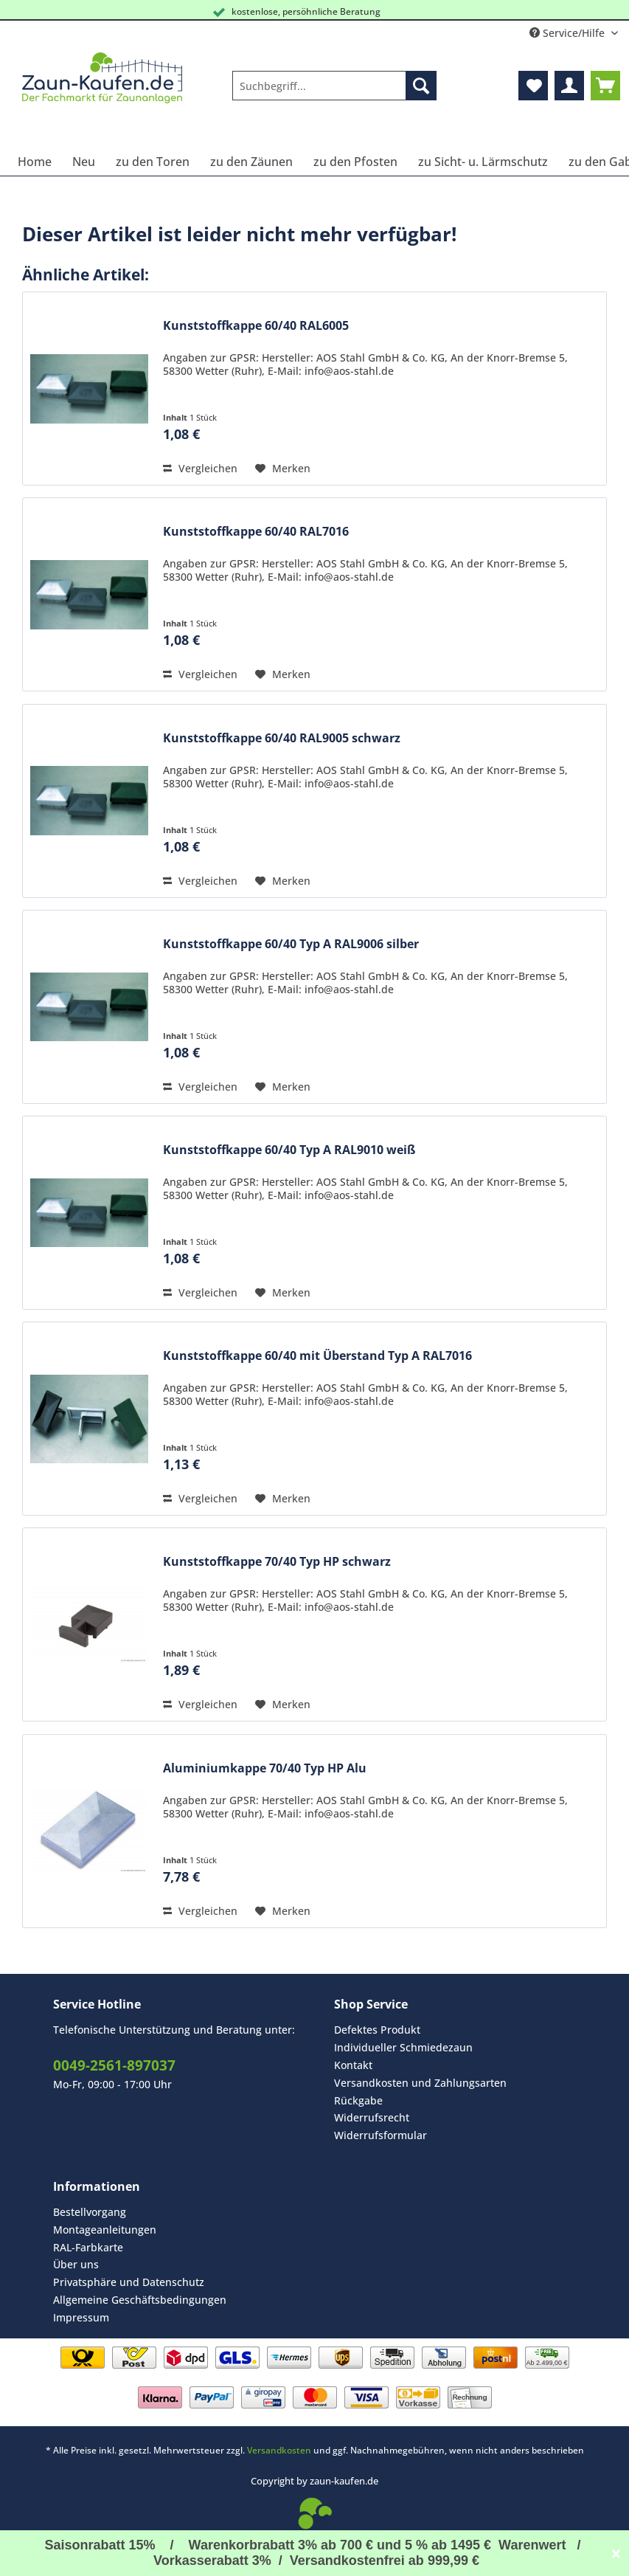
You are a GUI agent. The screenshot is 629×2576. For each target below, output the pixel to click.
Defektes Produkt (377, 2030)
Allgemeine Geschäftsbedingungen (139, 2300)
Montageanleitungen (104, 2230)
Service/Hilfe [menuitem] (568, 33)
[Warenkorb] (605, 85)
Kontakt (353, 2065)
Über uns (76, 2264)
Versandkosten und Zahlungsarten (420, 2083)
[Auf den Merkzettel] (282, 468)
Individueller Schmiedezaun (403, 2047)
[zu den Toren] (152, 162)
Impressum (81, 2317)
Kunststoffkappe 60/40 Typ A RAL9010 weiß (289, 1150)
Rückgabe (358, 2100)
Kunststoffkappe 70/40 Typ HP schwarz (277, 1562)
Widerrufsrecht (371, 2117)
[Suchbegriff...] (334, 85)
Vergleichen (200, 468)
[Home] (34, 162)
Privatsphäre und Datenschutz (128, 2282)
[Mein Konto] (569, 85)
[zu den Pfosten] (355, 162)
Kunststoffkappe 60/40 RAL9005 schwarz (281, 738)
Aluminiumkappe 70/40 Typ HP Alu (264, 1768)
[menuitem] (334, 92)
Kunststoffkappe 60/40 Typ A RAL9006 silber (291, 944)
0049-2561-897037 (114, 2065)
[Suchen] (421, 85)
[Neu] (83, 162)
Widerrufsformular (380, 2135)
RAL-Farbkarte (88, 2247)
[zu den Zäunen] (251, 162)
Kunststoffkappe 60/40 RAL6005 (256, 326)
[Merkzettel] (533, 85)
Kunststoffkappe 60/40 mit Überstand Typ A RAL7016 (317, 1356)
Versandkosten (279, 2450)
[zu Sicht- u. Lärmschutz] (483, 162)
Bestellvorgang (89, 2212)
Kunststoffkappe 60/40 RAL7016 (256, 531)
